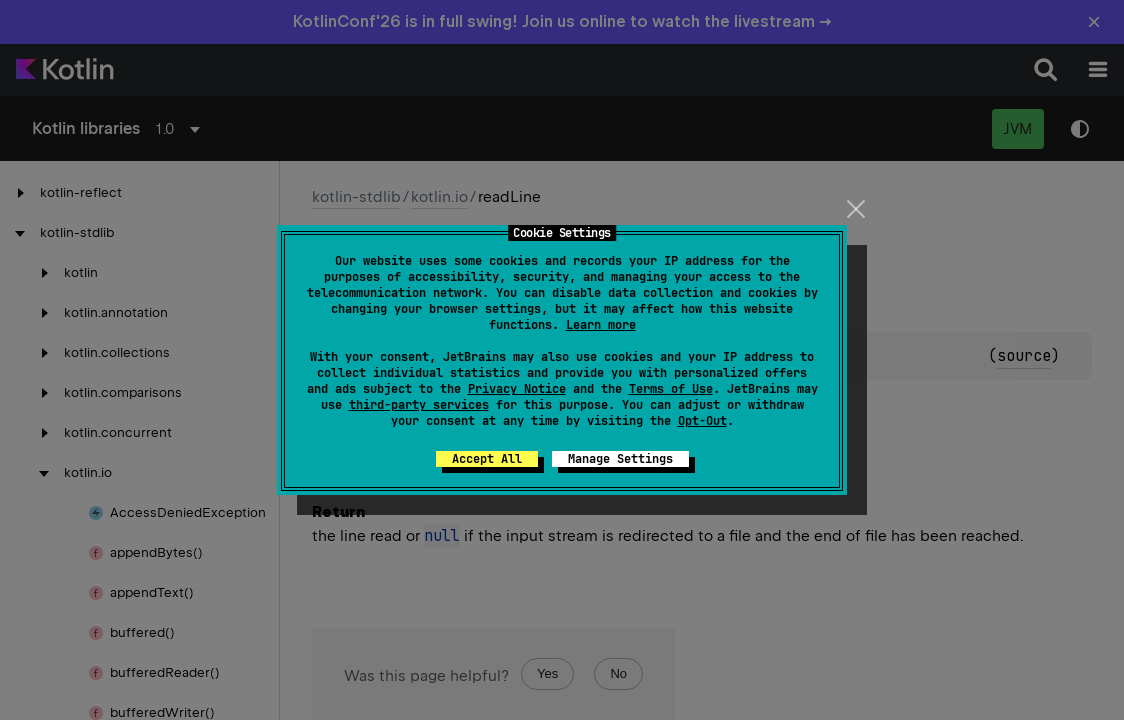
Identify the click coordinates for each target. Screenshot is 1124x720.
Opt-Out (702, 421)
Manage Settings (620, 459)
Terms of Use (671, 389)
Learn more (601, 325)
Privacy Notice (517, 389)
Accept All (487, 459)
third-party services (419, 405)
